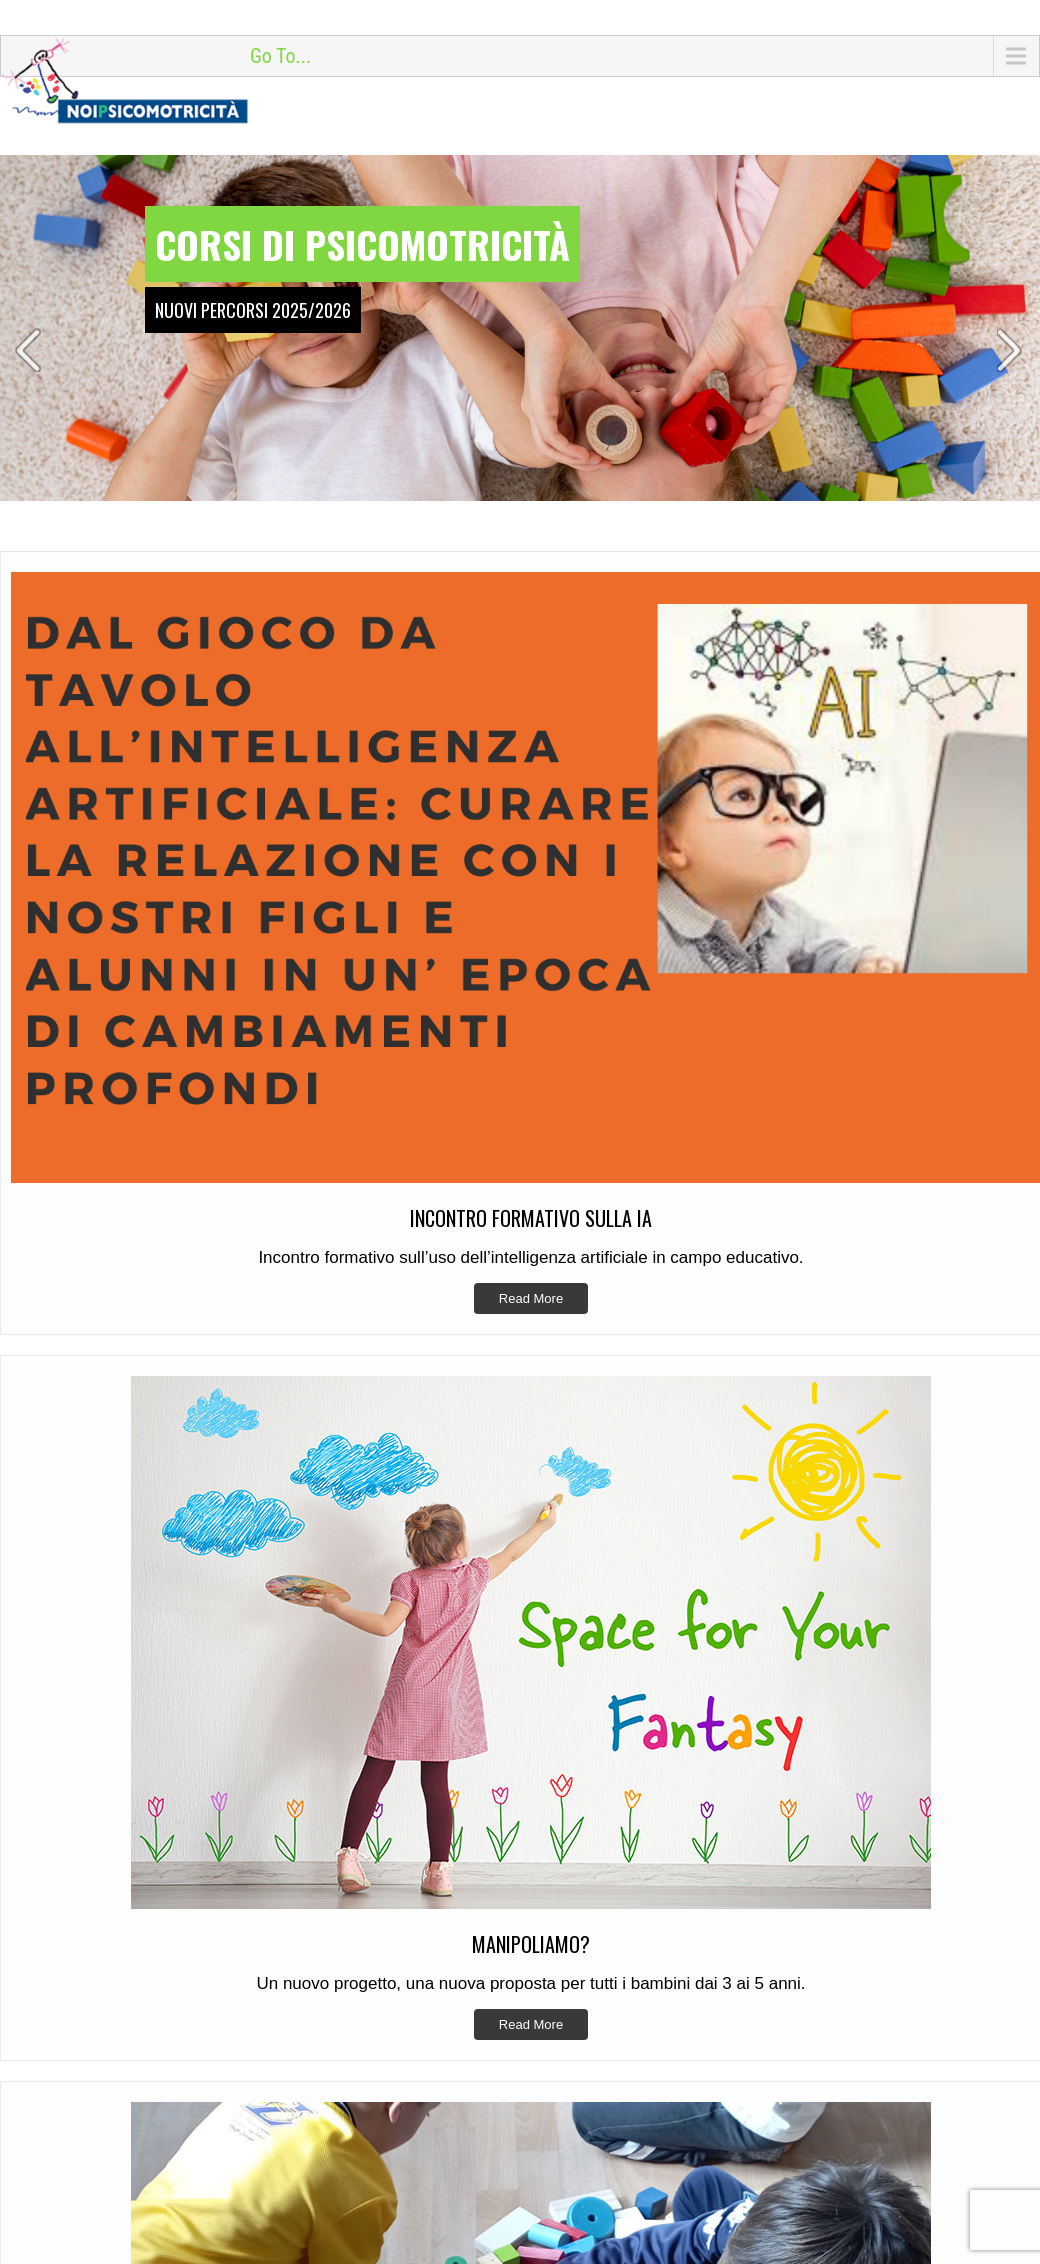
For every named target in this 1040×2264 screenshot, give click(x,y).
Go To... (280, 56)
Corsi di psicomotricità (362, 244)
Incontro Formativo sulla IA (635, 1733)
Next (1011, 350)
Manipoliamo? (595, 1764)
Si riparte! (582, 1795)
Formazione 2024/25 (616, 1826)
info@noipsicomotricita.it (131, 1900)
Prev (29, 350)
